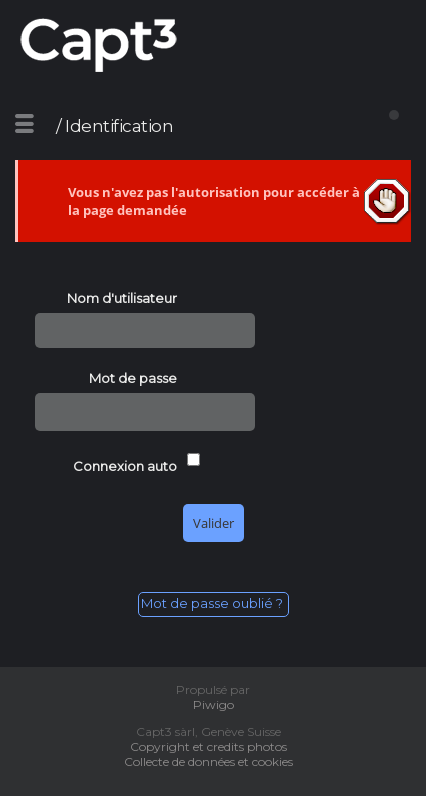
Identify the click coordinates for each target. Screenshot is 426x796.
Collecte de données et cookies (213, 761)
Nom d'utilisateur (122, 298)
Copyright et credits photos (213, 746)
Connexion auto (125, 466)
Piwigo (213, 704)
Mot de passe (133, 378)
